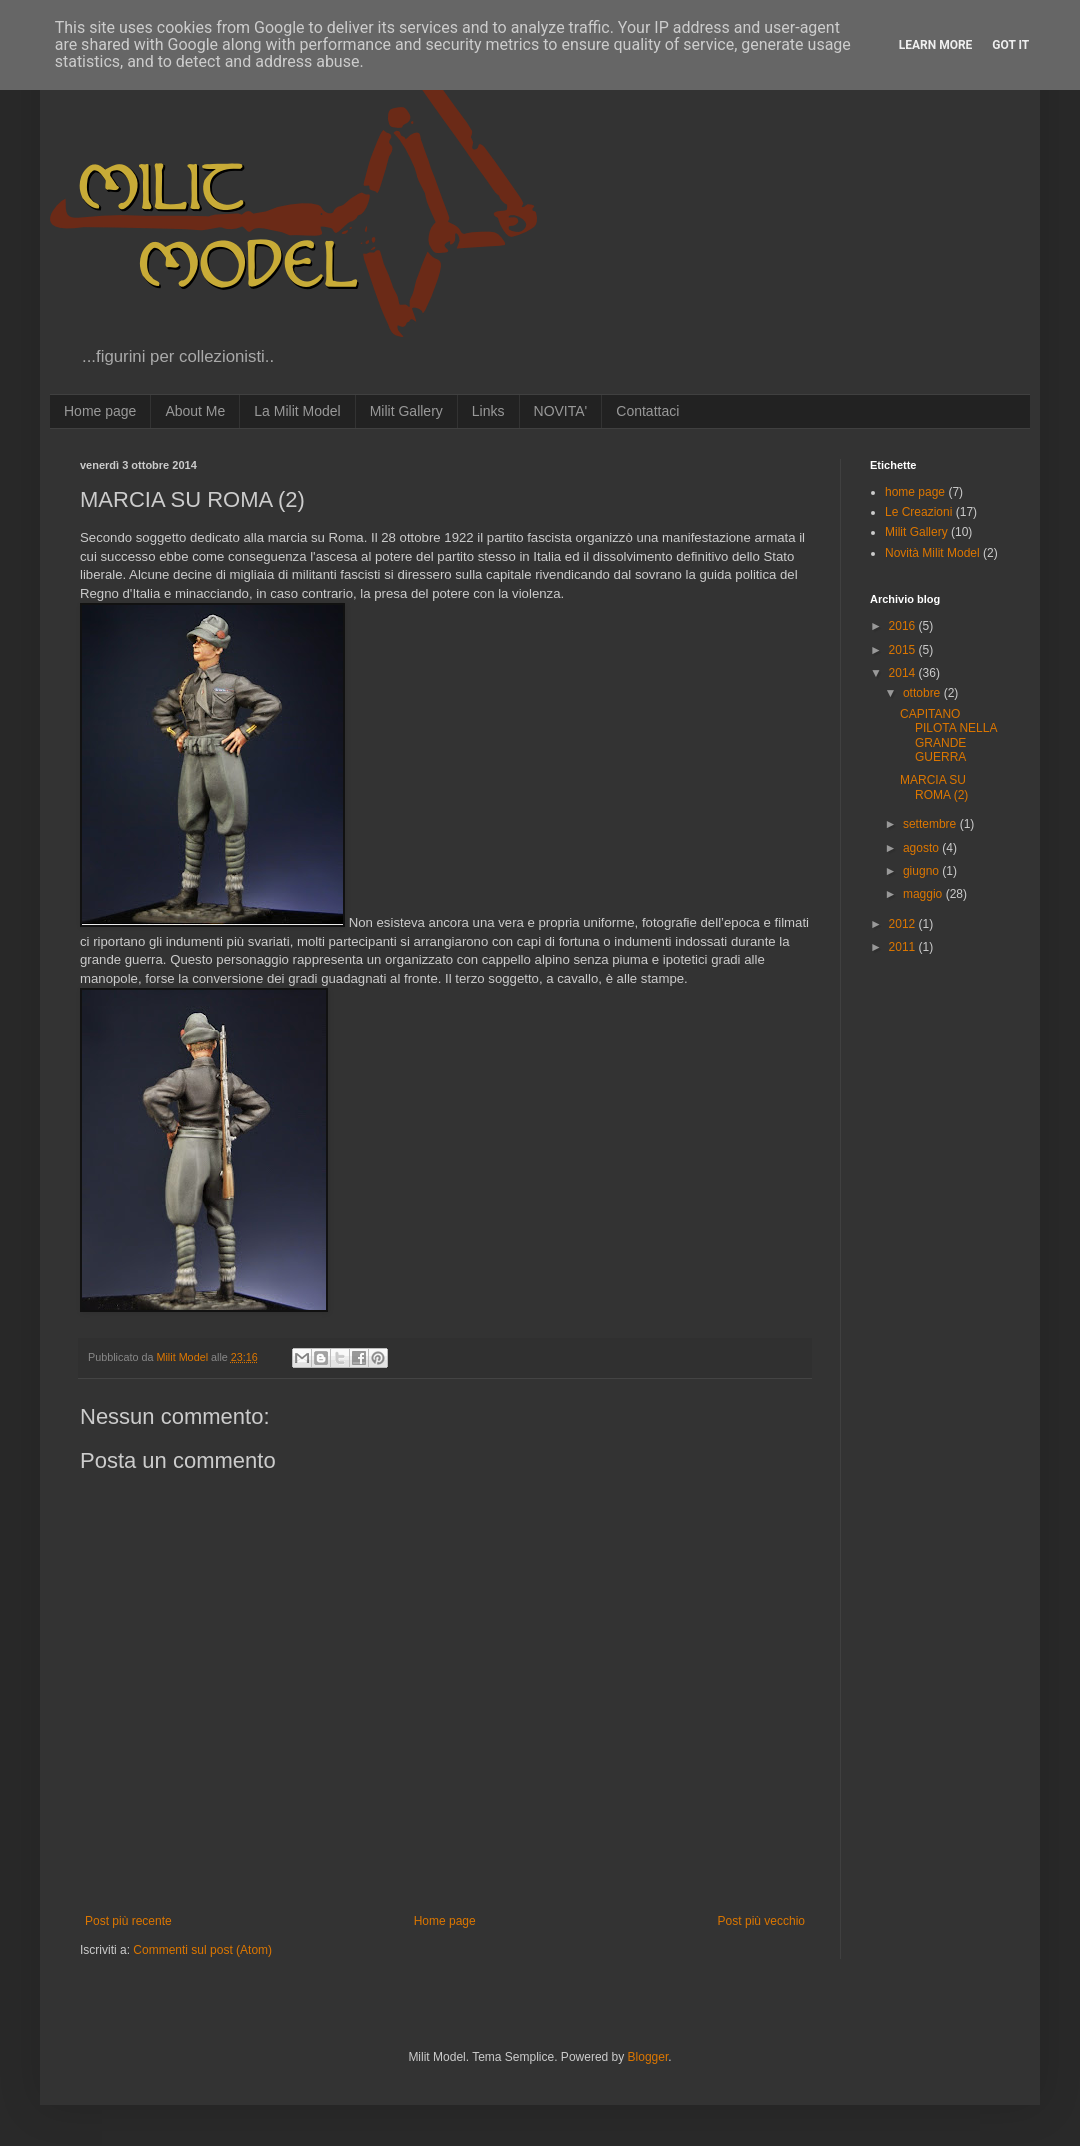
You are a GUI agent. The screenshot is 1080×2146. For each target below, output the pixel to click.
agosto (922, 848)
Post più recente (128, 1921)
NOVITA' (561, 411)
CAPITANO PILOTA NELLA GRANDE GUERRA (948, 735)
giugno (922, 871)
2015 (904, 650)
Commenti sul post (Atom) (202, 1950)
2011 (904, 947)
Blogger (648, 2057)
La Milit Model (297, 411)
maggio (924, 894)
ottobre (923, 693)
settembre (931, 824)
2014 (904, 673)
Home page (100, 411)
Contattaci (647, 411)
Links (488, 411)
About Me (195, 411)
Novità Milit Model (932, 553)
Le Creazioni (918, 512)
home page (915, 492)
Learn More (936, 45)
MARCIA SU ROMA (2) (934, 787)
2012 (904, 924)
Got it (1010, 45)
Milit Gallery (406, 411)
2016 (904, 626)
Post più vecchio (761, 1921)
